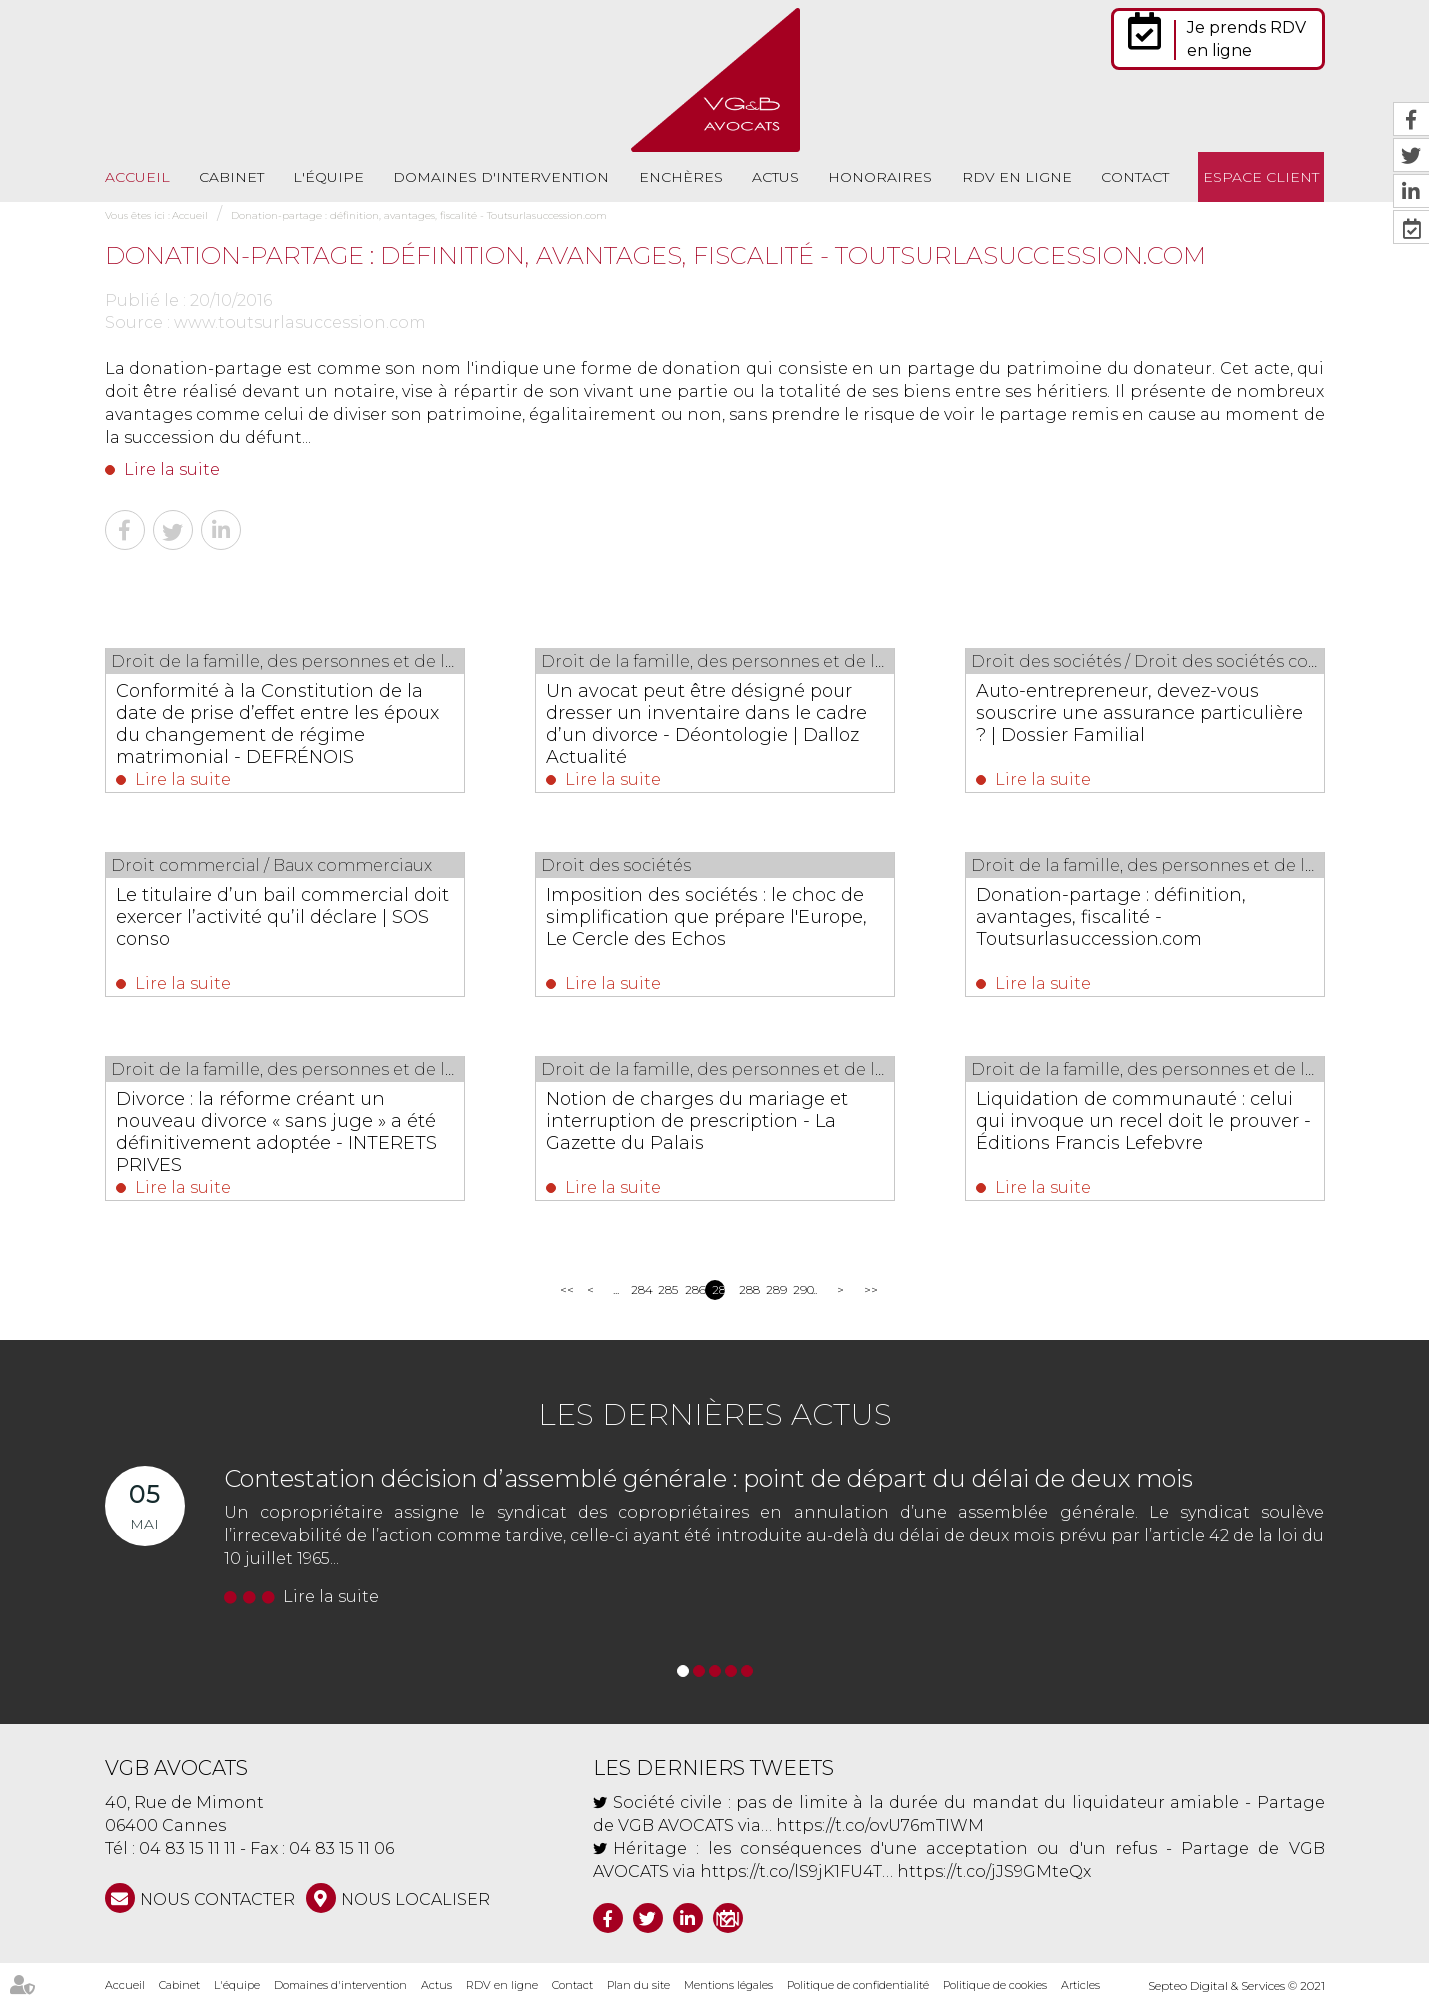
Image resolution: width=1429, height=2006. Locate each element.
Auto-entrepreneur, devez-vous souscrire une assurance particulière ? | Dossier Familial (1139, 713)
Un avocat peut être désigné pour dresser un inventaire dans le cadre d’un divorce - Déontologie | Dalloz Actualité (706, 724)
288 (745, 1289)
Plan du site (638, 1985)
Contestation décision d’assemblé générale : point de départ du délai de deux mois (708, 1478)
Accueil (137, 177)
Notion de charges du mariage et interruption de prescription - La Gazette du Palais (697, 1121)
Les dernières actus (715, 1414)
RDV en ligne (1017, 177)
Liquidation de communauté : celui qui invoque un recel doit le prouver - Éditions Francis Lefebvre (1143, 1121)
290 (799, 1289)
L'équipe (328, 177)
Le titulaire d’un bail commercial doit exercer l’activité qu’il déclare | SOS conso (282, 917)
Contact (1135, 177)
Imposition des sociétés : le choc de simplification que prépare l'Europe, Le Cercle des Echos (706, 917)
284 (637, 1289)
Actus (775, 177)
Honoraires (880, 177)
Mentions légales (728, 1985)
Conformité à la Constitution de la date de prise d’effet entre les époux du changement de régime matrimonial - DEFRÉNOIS (277, 724)
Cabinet (231, 177)
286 (691, 1289)
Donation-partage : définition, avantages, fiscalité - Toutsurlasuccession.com (419, 215)
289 (772, 1289)
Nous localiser (415, 1899)
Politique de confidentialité (858, 1985)
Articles (1080, 1985)
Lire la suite (172, 469)
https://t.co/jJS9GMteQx (994, 1871)
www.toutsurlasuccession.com (300, 322)
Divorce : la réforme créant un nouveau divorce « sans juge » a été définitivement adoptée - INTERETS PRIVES (276, 1132)
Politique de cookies (995, 1985)
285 (664, 1289)
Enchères (681, 177)
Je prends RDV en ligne (1246, 39)
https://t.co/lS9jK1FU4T (791, 1871)
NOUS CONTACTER (217, 1899)
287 (718, 1289)
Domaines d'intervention (501, 177)
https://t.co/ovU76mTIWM (880, 1825)
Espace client (1261, 177)
